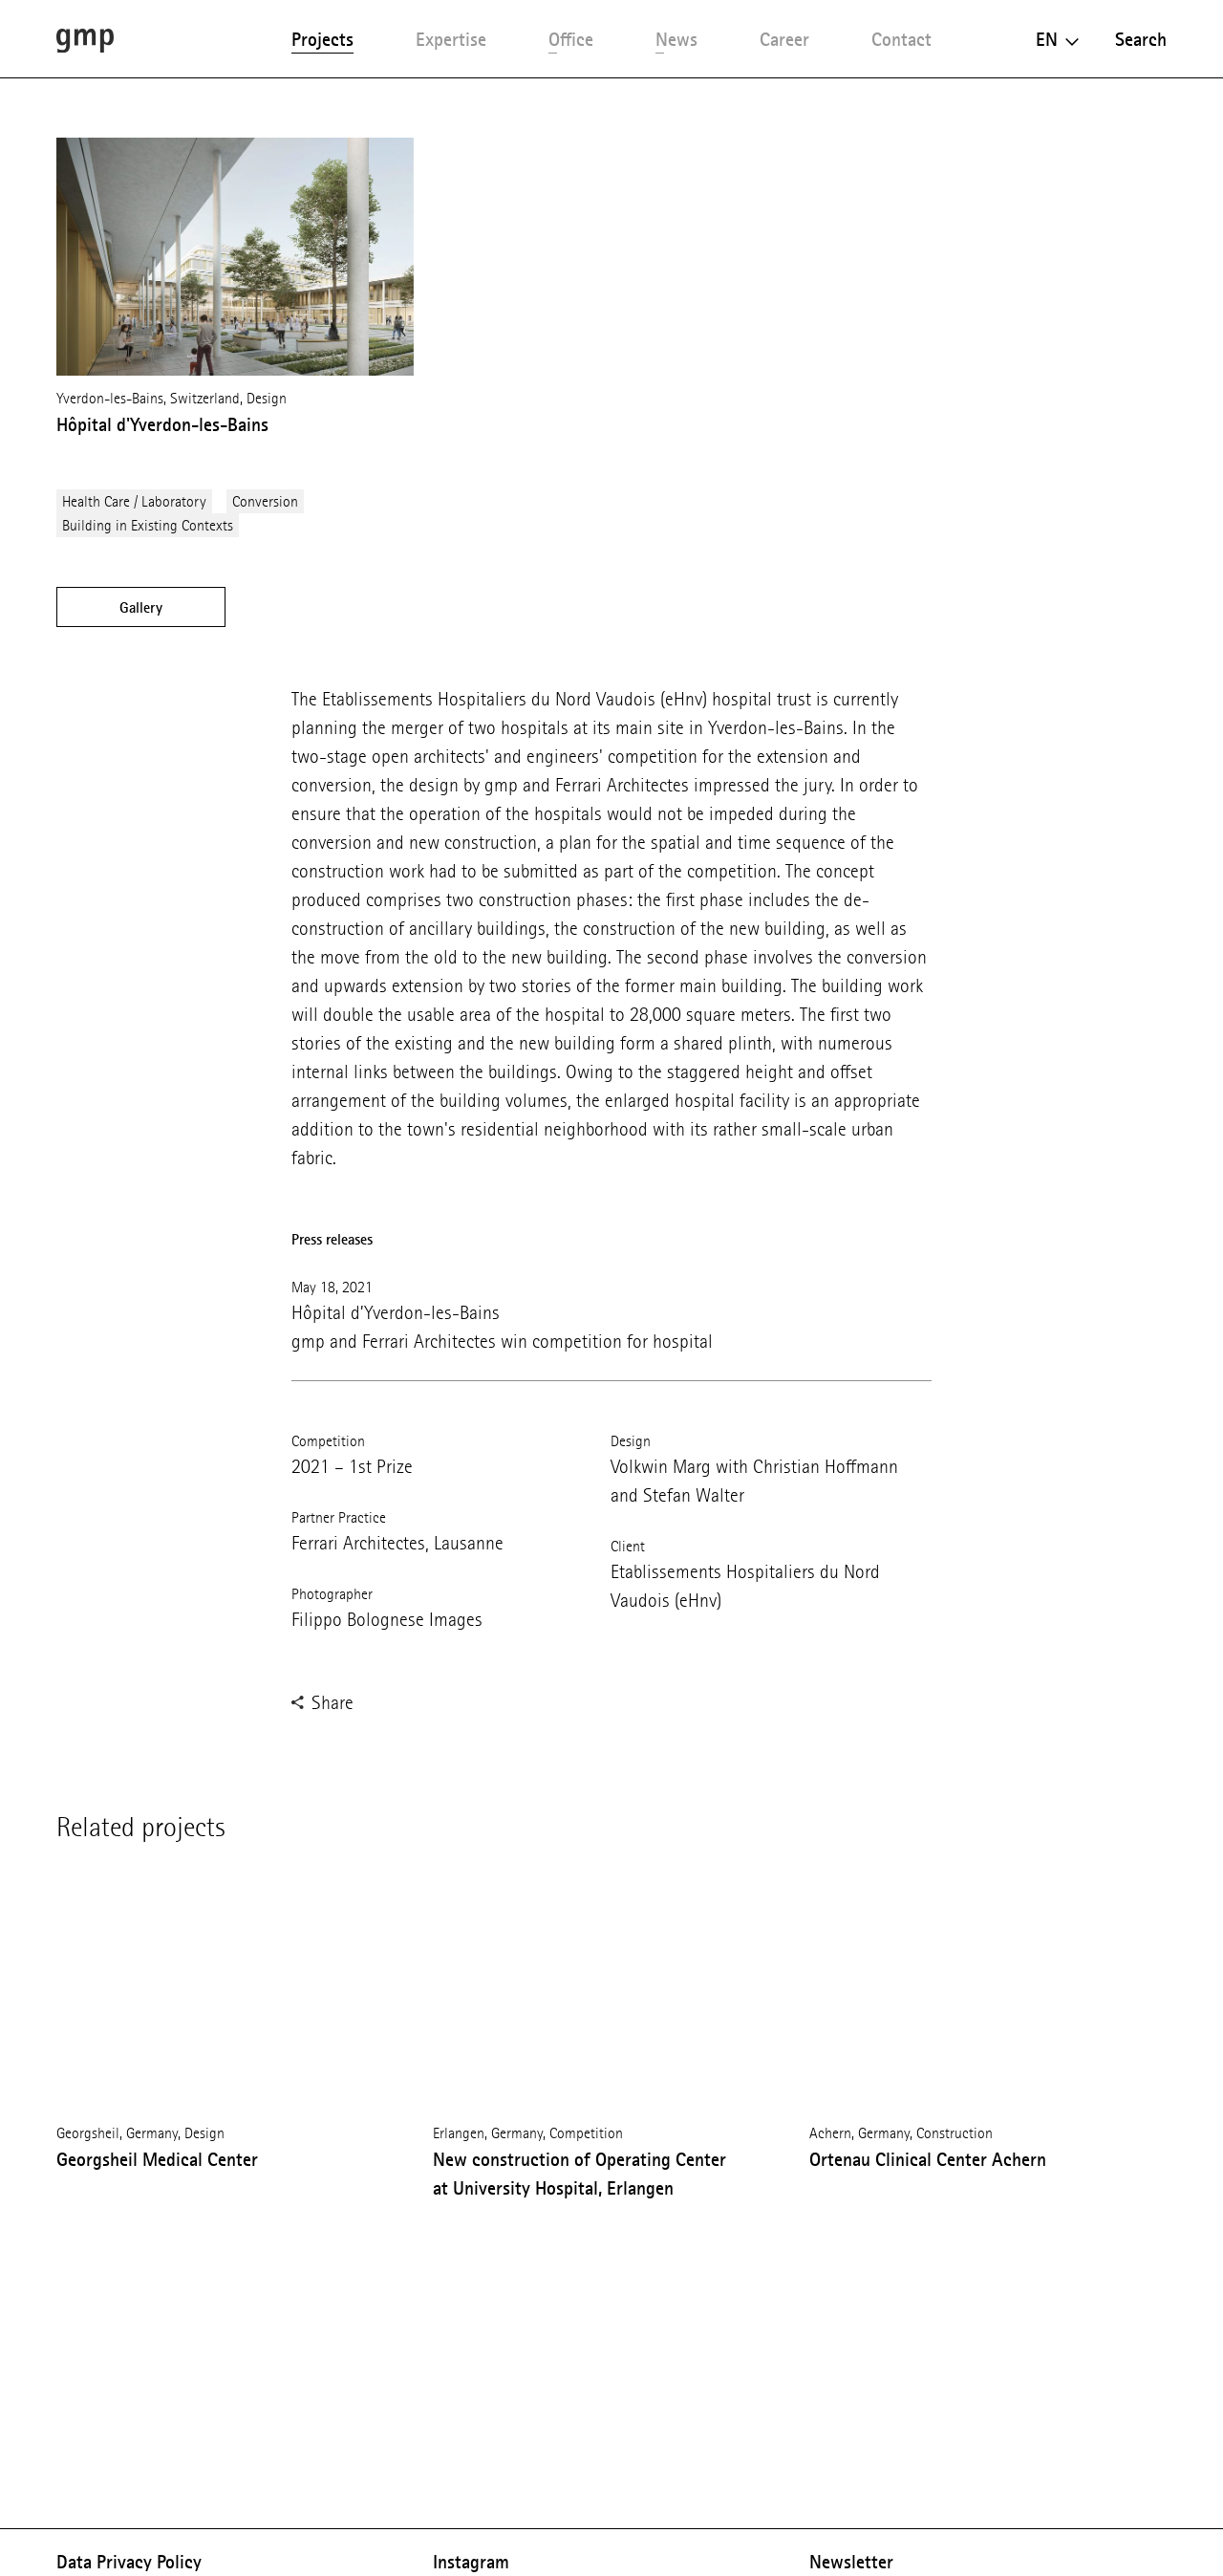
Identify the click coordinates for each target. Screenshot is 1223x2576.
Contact (901, 39)
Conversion (265, 501)
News (676, 39)
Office (570, 39)
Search (1141, 39)
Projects (322, 39)
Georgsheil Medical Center (157, 2159)
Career (784, 39)
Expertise (451, 39)
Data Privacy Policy (129, 2561)
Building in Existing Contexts (147, 525)
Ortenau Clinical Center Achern (927, 2159)
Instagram (471, 2561)
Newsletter (851, 2561)
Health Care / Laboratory (134, 501)
